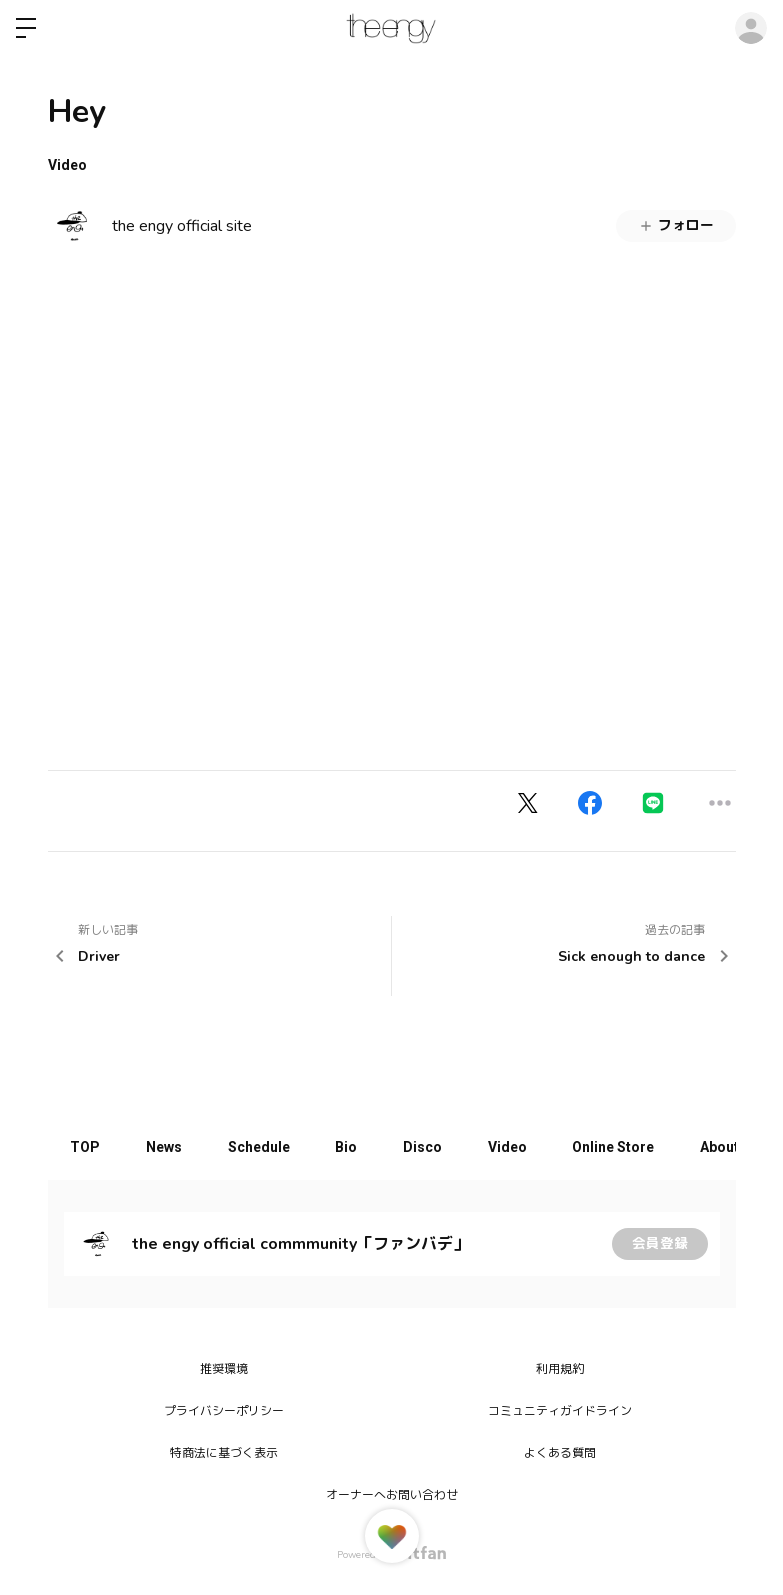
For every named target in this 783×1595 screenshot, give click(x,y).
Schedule (270, 1147)
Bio (362, 1147)
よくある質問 (560, 1453)
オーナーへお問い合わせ (392, 1495)
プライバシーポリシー (224, 1411)
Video (67, 165)
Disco (442, 1147)
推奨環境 (224, 1369)
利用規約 (560, 1369)
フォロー (676, 225)
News (171, 1147)
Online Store (642, 1147)
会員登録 (660, 1243)
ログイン (751, 28)
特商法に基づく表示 (224, 1453)
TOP (88, 1147)
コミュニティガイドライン (560, 1411)
